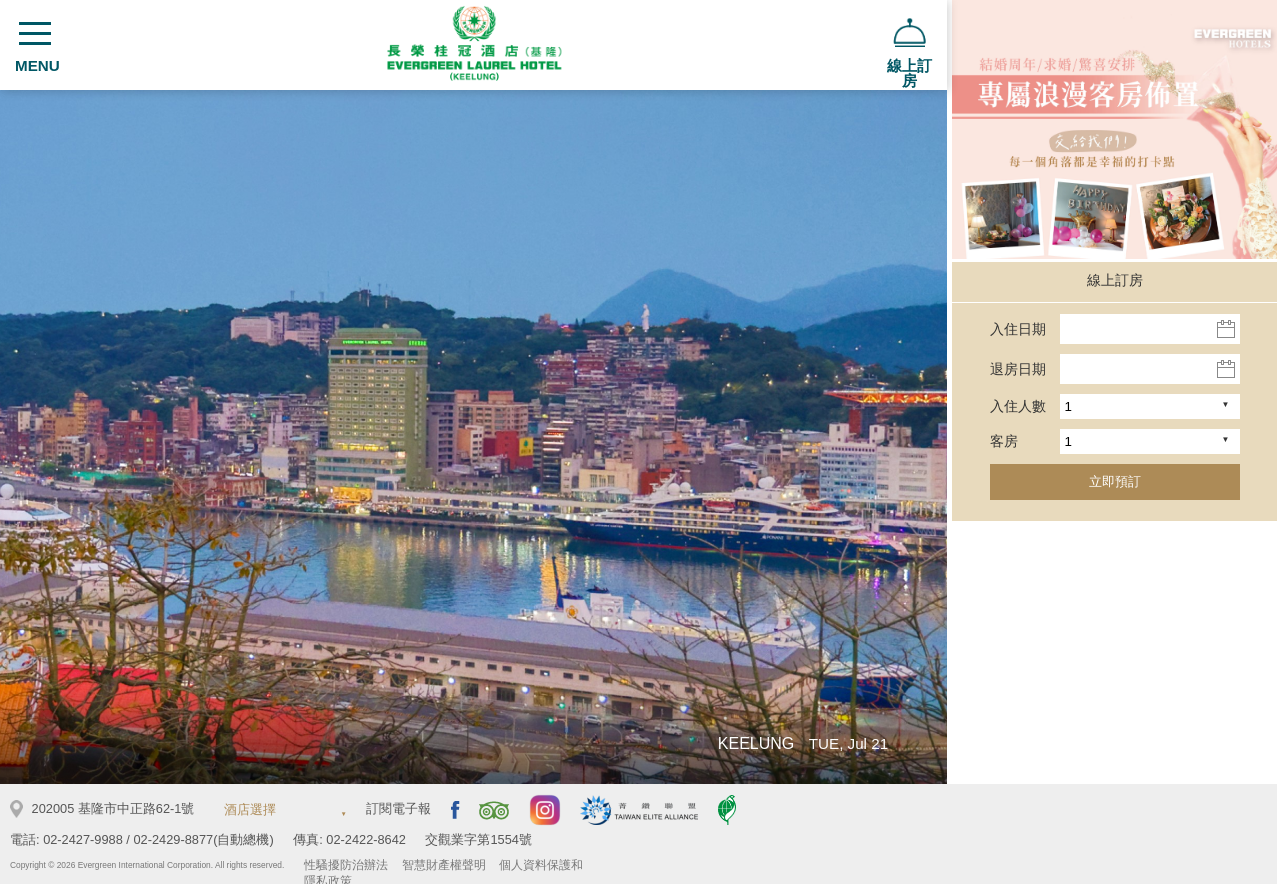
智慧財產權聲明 (444, 865)
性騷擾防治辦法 (346, 865)
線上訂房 (1115, 280)
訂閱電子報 (398, 808)
